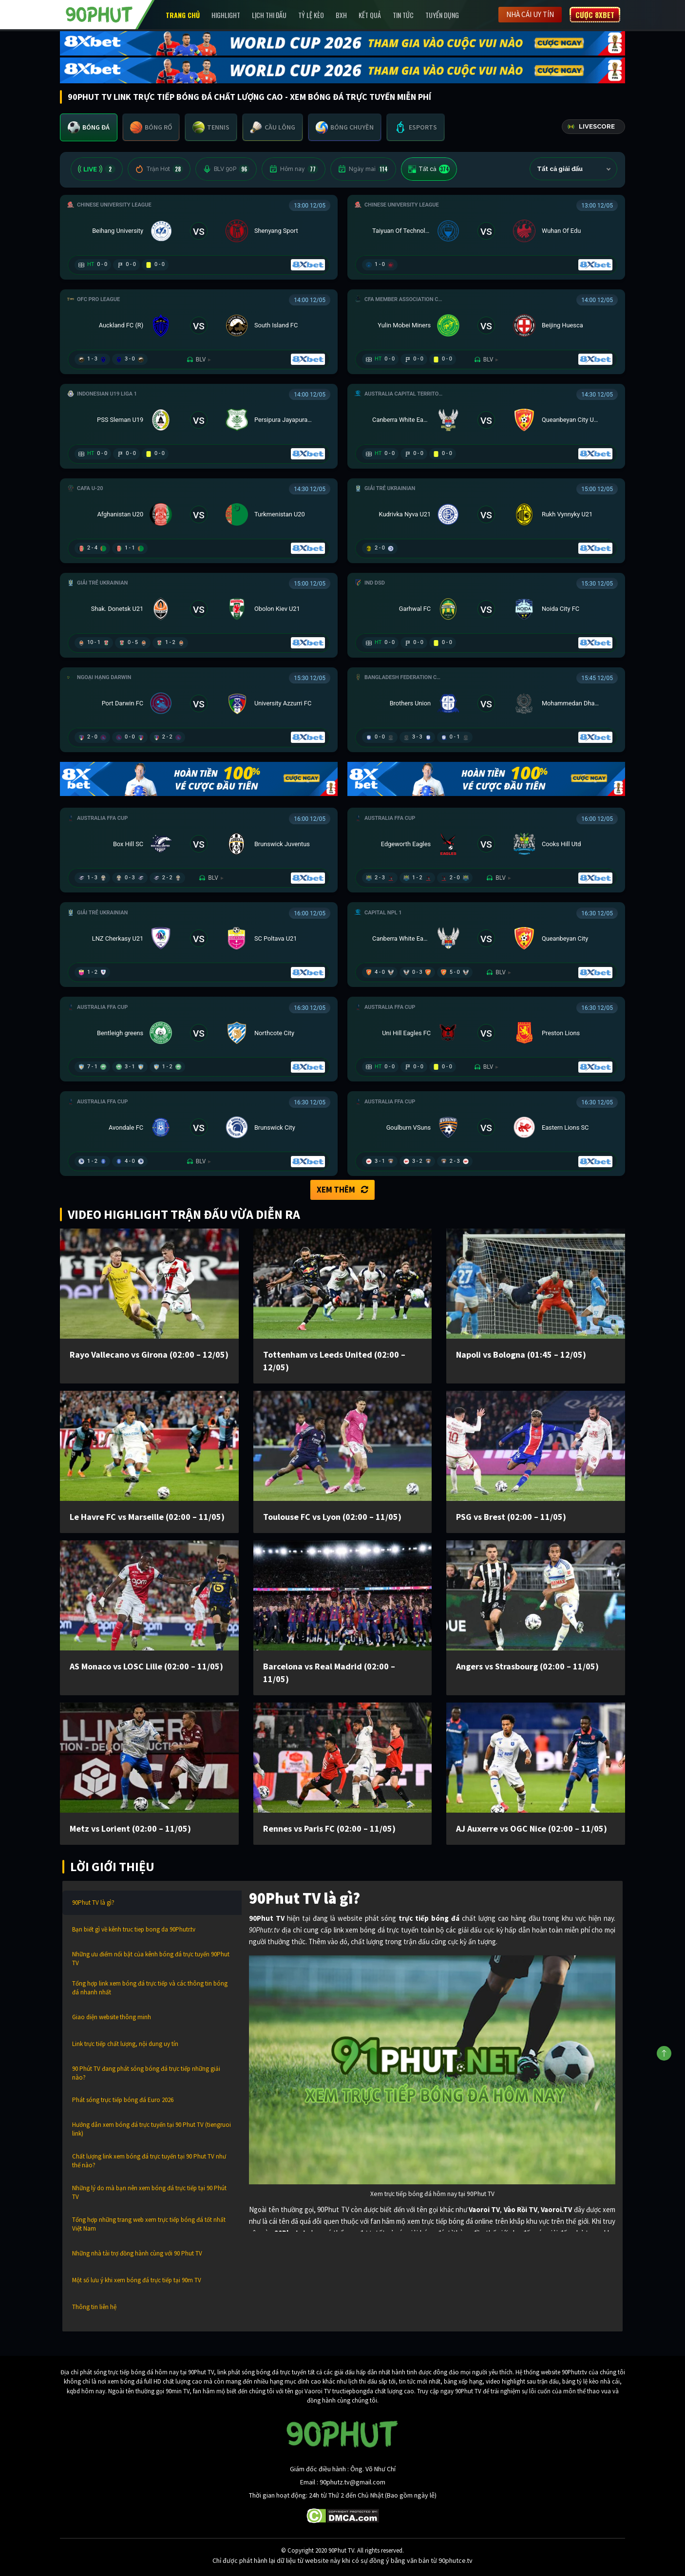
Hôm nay (293, 169)
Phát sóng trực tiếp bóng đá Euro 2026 (122, 2100)
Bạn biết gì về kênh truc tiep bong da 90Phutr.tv (133, 1929)
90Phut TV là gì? (93, 1902)
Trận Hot (159, 169)
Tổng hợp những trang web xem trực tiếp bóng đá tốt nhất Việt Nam (149, 2224)
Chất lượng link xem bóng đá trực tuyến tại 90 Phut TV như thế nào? (149, 2160)
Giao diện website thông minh (111, 2017)
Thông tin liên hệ (94, 2307)
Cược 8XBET (594, 14)
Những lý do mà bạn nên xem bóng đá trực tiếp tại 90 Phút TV (149, 2192)
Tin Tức (403, 15)
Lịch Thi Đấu (269, 15)
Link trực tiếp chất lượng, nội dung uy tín (125, 2044)
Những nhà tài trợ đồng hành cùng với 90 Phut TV (137, 2253)
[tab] (88, 127)
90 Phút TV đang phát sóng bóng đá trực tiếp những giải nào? (146, 2073)
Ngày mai (363, 169)
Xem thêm (342, 1189)
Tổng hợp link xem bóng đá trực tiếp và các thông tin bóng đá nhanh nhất (150, 1987)
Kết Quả (370, 15)
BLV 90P (226, 169)
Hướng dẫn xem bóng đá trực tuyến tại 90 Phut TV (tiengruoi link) (151, 2129)
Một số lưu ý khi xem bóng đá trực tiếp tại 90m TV (136, 2280)
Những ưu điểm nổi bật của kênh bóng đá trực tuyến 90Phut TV (150, 1958)
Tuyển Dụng (442, 15)
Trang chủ (183, 15)
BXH (341, 15)
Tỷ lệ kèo (311, 15)
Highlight (225, 15)
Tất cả (429, 169)
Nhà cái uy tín (530, 14)
